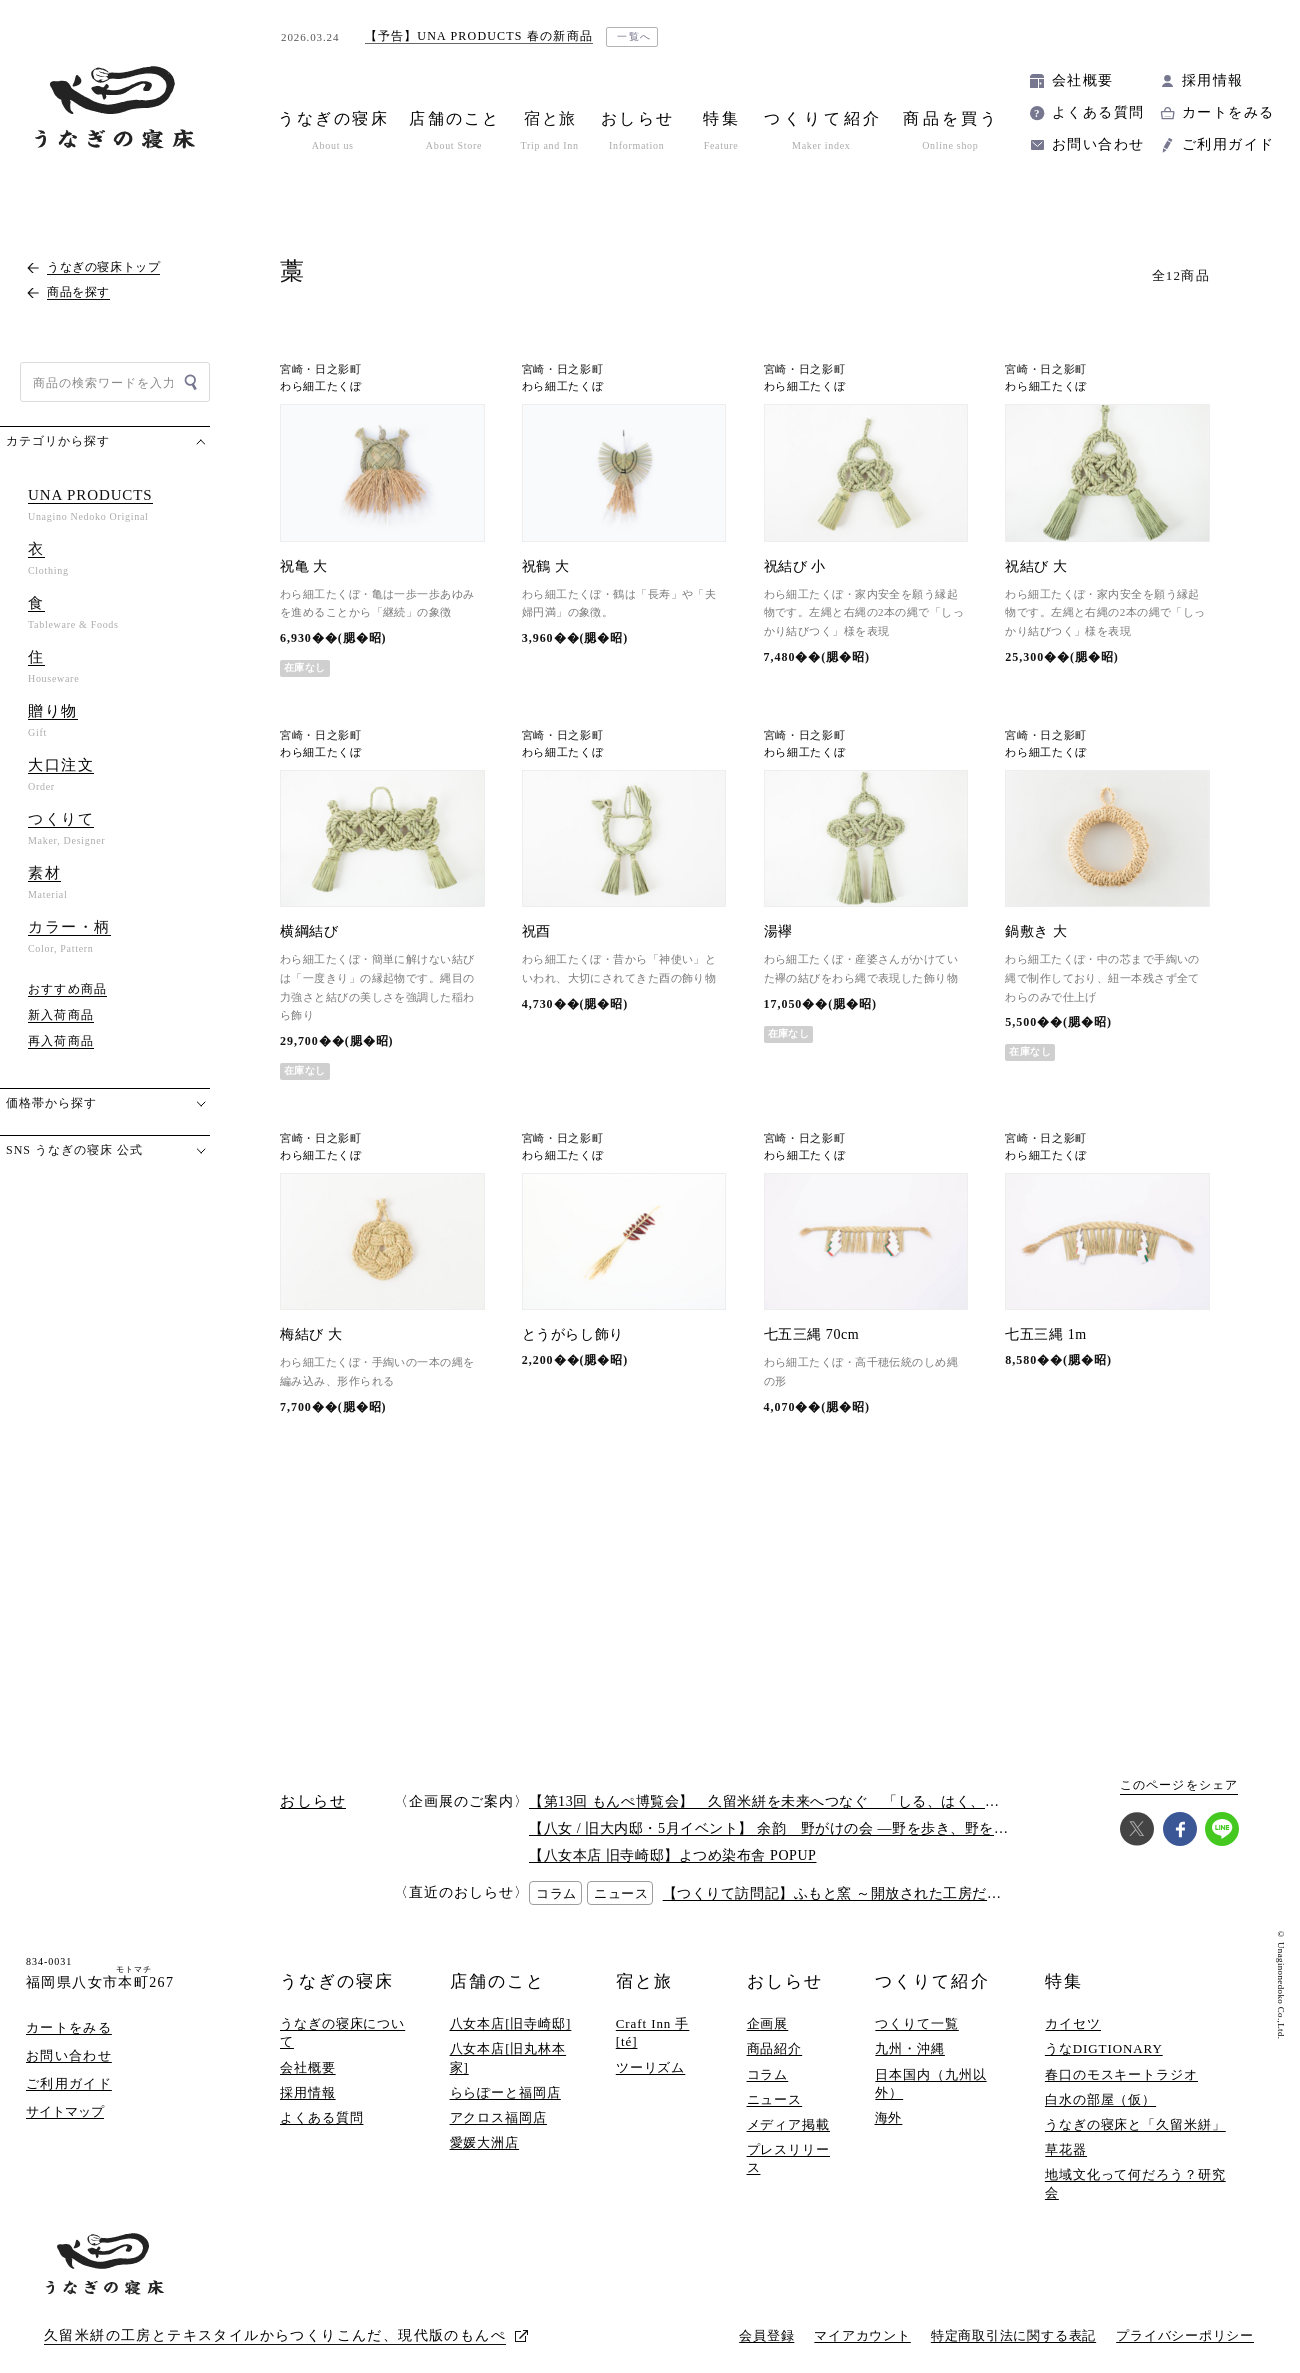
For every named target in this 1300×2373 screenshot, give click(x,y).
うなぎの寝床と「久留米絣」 (1135, 2124)
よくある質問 (1098, 112)
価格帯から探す (51, 1103)
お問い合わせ (1098, 144)
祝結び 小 (795, 566)
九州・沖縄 (910, 2048)
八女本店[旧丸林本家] (508, 2057)
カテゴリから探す (58, 441)
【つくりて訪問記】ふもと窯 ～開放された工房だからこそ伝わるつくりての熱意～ (934, 1893)
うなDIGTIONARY (1104, 2048)
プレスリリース (788, 2158)
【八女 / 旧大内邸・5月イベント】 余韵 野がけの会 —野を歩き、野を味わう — (792, 1828)
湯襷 (778, 931)
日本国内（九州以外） (930, 2083)
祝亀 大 (304, 566)
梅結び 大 (311, 1334)
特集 (1064, 1981)
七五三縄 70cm (812, 1334)
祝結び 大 (1036, 566)
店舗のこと (497, 1981)
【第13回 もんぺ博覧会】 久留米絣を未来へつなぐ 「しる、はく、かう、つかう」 (808, 1801)
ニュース (775, 2099)
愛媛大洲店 (485, 2142)
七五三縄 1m (1045, 1334)
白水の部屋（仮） (1100, 2099)
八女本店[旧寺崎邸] (511, 2023)
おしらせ (785, 1981)
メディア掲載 (788, 2124)
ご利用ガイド (1228, 144)
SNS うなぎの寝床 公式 (74, 1150)
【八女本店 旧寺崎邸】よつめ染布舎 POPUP (672, 1855)
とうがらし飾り (573, 1334)
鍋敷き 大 (1036, 931)
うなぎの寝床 (337, 1981)
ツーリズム (651, 2067)
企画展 (768, 2023)
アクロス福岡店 (498, 2117)
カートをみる (1228, 112)
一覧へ (634, 36)
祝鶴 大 (546, 566)
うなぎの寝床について (342, 2032)
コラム (768, 2074)
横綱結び (309, 931)
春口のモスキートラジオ (1121, 2074)
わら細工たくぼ (321, 386)
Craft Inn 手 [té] (653, 2032)
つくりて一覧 (916, 2023)
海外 (889, 2117)
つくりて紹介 (932, 1981)
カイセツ (1073, 2023)
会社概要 (1083, 80)
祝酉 (536, 931)
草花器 (1066, 2149)
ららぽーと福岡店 (505, 2092)
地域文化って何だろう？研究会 (1135, 2183)
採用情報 (1213, 80)
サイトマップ (65, 2111)
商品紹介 (775, 2048)
